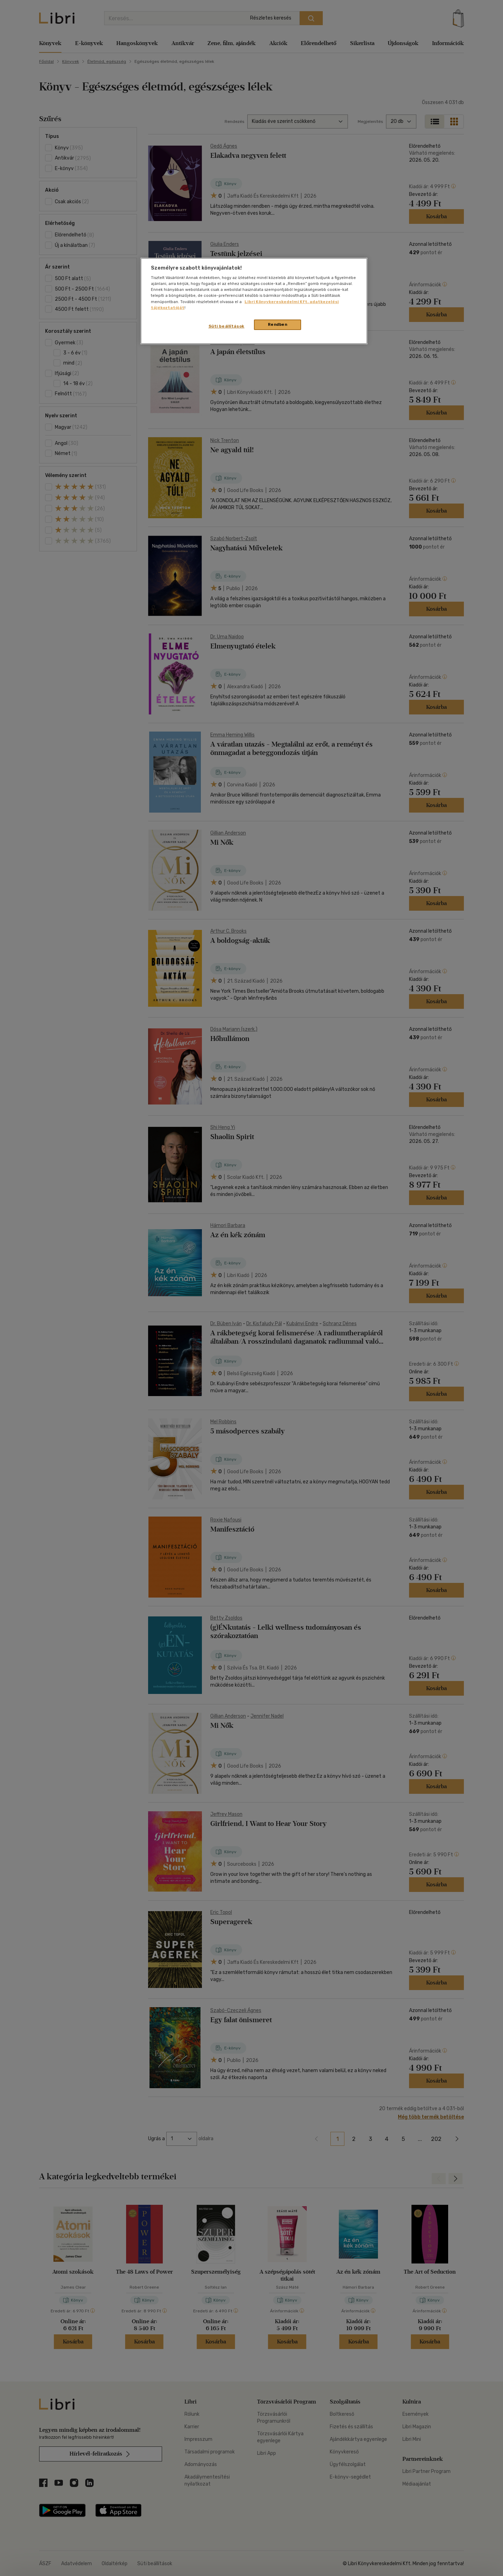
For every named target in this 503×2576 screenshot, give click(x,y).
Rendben (277, 324)
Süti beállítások (227, 326)
